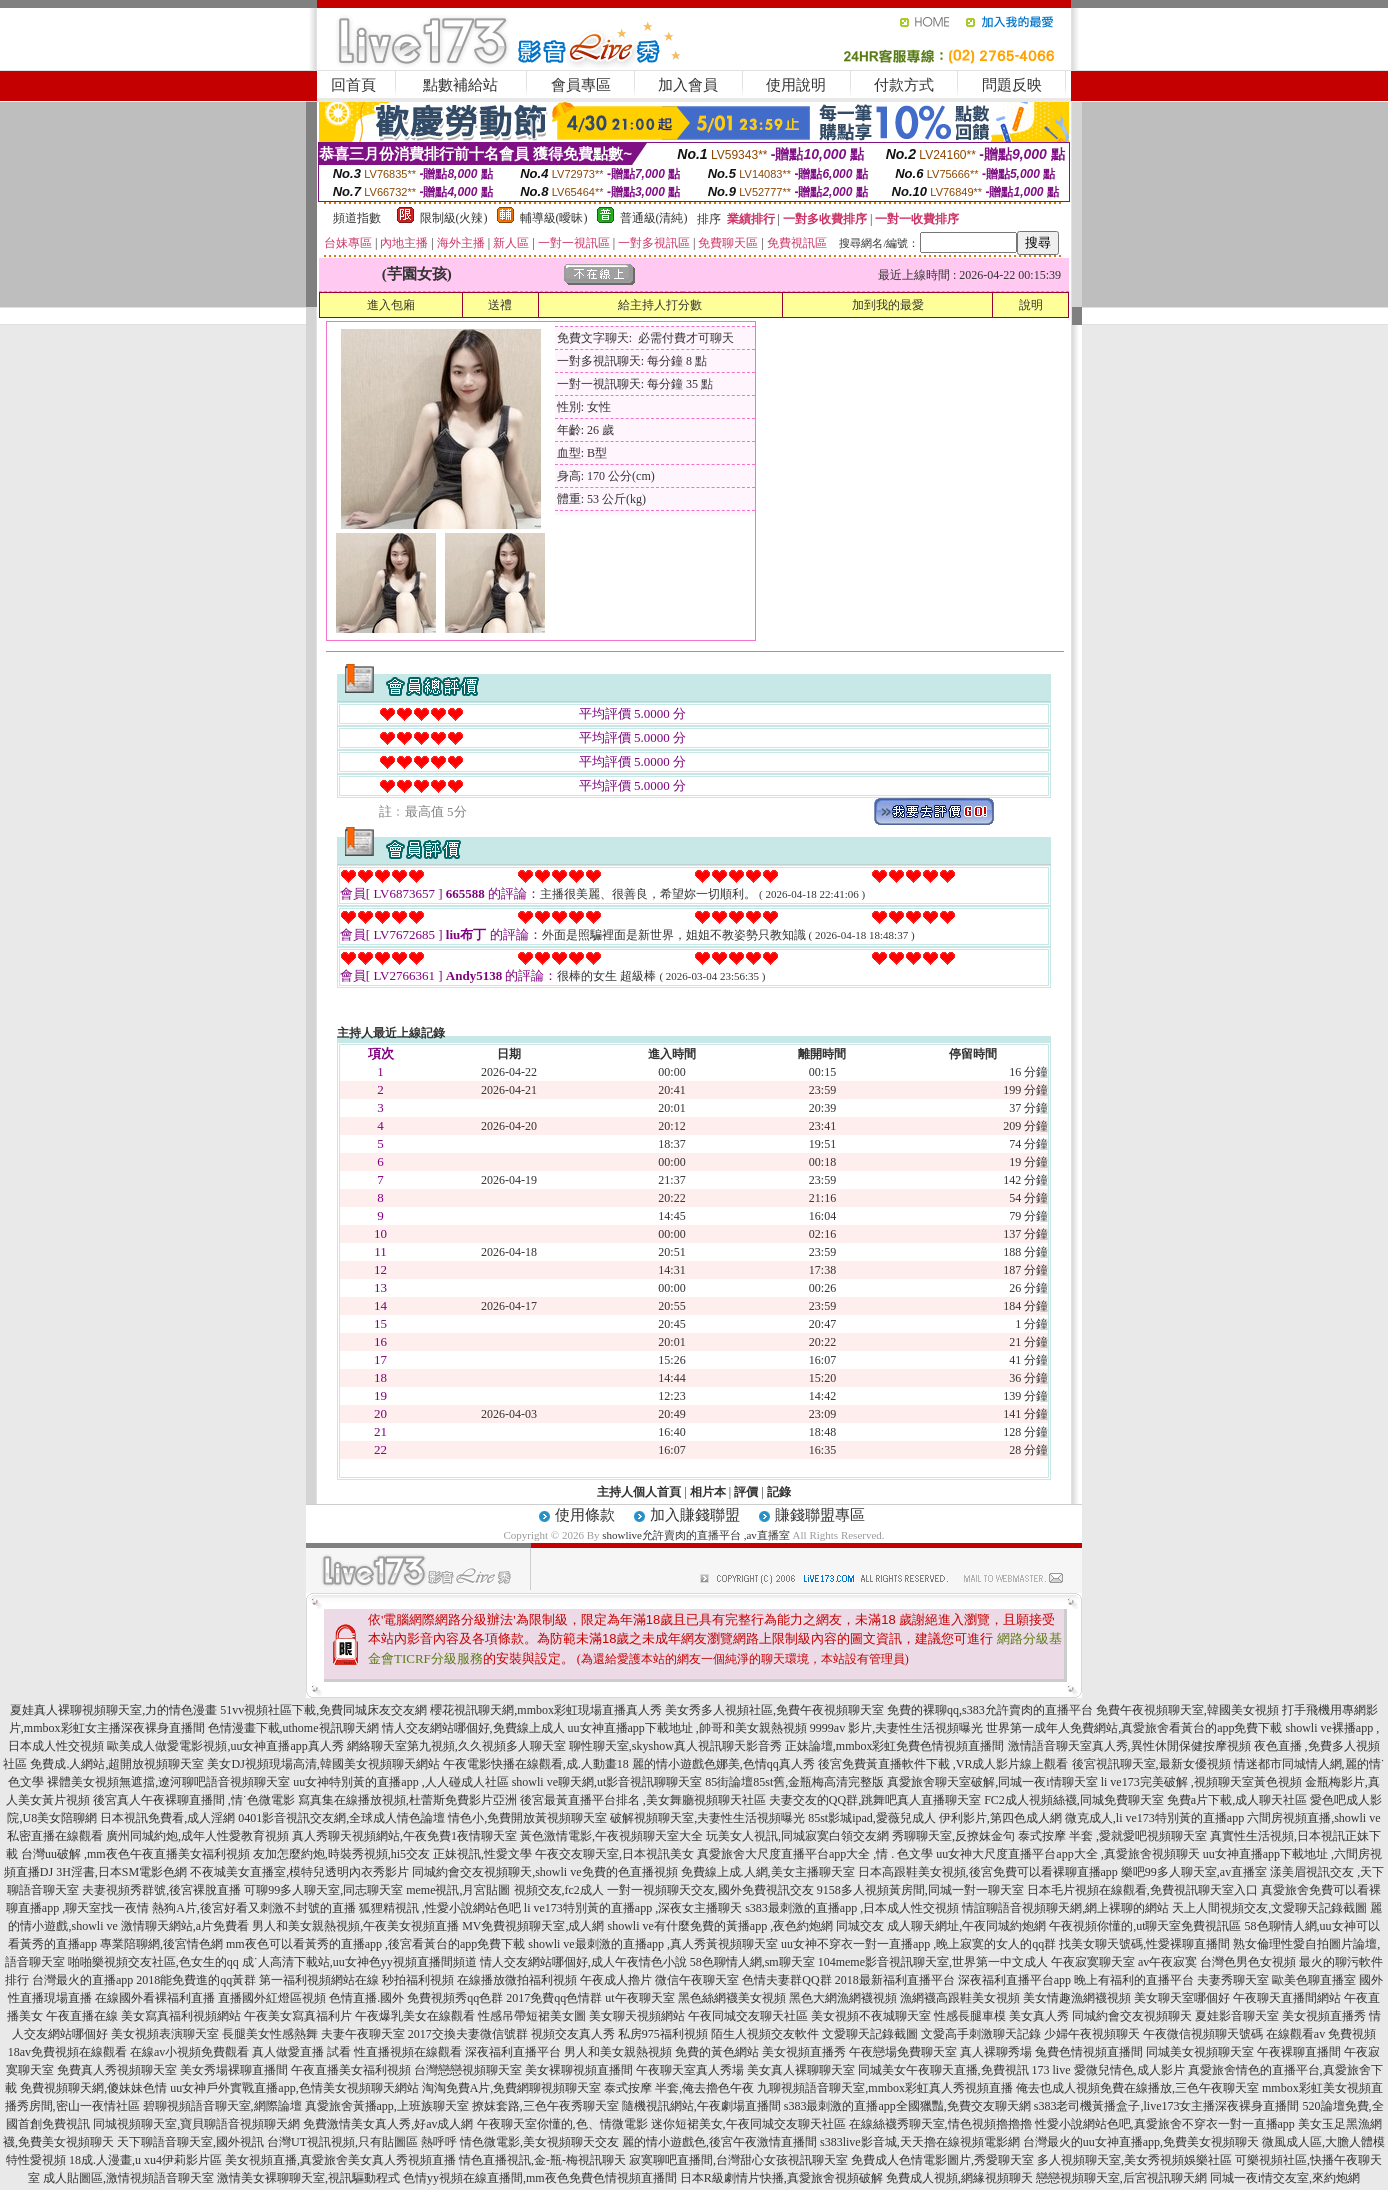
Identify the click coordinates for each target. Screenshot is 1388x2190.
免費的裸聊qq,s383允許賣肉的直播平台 (990, 1710)
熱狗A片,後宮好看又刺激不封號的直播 (254, 1908)
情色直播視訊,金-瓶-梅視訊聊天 (542, 2160)
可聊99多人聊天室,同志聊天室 (323, 1890)
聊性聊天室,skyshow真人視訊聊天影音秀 (675, 1746)
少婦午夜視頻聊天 (1092, 2034)
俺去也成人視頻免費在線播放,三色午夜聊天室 (1137, 2088)
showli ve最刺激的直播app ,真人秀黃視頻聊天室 (653, 1944)
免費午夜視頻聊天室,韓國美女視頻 (1187, 1710)
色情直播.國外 (366, 1998)
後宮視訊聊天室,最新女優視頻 (1151, 1764)
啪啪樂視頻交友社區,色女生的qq (153, 1962)
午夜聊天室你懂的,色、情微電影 (562, 2124)
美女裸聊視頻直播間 (579, 2070)
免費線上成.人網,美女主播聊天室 (768, 1872)
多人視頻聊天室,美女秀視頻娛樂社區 (1134, 2160)
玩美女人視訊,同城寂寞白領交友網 (797, 1836)
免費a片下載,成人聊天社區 (1237, 1800)
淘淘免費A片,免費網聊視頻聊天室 (512, 2088)
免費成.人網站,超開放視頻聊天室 (117, 1764)
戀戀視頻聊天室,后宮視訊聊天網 (1121, 2178)
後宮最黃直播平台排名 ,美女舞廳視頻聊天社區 (643, 1800)
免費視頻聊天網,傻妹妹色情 (93, 2088)
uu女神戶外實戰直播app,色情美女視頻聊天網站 (294, 2088)
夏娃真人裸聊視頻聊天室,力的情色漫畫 (113, 1710)
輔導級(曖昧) (554, 218)
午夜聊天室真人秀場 (690, 2070)
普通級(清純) (654, 218)
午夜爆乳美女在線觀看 (415, 2016)
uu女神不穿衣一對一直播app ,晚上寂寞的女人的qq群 (918, 1944)
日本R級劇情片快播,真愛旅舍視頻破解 (781, 2178)
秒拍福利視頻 (418, 1980)
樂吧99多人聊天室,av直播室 (1194, 1872)
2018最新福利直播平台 (895, 1980)
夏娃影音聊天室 (1237, 2016)
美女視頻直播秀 (1324, 2016)
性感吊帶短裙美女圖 (532, 2016)
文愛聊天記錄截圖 (870, 2034)
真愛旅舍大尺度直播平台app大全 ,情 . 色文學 (815, 1854)
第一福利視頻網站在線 (319, 1980)
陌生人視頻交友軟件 (765, 2034)
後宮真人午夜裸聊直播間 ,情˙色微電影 (194, 1800)
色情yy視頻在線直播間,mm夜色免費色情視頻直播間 (540, 2178)
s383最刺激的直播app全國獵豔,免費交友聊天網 (907, 2106)
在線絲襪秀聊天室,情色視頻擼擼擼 (940, 2124)
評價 (746, 1492)
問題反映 (1012, 85)
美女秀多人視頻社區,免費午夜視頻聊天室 (774, 1710)
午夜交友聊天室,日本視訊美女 (614, 1854)
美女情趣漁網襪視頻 (1077, 1998)
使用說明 (796, 85)
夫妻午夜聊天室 (363, 2034)
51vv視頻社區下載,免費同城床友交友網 (323, 1710)
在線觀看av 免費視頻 (1321, 2034)
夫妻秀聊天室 (1233, 1980)
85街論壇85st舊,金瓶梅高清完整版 (794, 1782)
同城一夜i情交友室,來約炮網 (1285, 2178)
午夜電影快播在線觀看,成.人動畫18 (536, 1764)
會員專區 (581, 85)
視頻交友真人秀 (573, 2034)
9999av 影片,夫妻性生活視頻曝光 (896, 1728)
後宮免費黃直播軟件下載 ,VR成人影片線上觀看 (943, 1764)
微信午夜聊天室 (697, 1980)
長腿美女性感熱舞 (270, 2034)
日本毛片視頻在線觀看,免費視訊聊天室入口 (1142, 1890)
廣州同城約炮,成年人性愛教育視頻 (197, 1836)
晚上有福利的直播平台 (1134, 1980)
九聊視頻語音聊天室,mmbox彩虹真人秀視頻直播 (885, 2088)
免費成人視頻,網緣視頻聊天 (959, 2178)
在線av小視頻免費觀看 (189, 2052)
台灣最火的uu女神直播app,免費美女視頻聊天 (1141, 2142)
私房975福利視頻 (663, 2034)
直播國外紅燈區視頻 (272, 1998)
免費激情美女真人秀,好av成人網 (388, 2124)
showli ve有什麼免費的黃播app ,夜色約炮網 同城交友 (746, 1926)
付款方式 (904, 85)
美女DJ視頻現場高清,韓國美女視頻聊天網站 (323, 1764)
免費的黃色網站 (717, 2052)
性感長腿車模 (970, 2016)
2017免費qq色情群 (554, 1998)
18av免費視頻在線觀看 (67, 2052)
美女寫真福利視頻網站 (181, 2016)
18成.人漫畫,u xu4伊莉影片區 (145, 2160)
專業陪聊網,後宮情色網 (161, 1944)
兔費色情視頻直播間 (1089, 2052)
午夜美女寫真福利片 (298, 2016)
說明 (1031, 305)
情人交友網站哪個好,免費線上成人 (473, 1728)
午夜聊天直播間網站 (1287, 1998)
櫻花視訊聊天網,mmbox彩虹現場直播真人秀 (546, 1710)
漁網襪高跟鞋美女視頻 (960, 1998)
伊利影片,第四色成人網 (1000, 1818)
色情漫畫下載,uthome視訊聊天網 (293, 1728)
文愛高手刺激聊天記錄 (981, 2034)
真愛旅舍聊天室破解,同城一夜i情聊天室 (992, 1782)
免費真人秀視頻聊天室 (117, 2070)
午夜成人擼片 (616, 1980)
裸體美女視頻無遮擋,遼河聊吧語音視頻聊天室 (168, 1782)
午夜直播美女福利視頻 (351, 2070)
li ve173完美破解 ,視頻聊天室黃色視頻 (1201, 1782)
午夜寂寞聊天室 (1093, 1962)
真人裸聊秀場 (996, 2052)
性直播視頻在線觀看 (408, 2052)
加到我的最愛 (888, 305)
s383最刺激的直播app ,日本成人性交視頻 (852, 1908)
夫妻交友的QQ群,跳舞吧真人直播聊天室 (875, 1800)
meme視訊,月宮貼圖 (458, 1890)
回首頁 (353, 85)
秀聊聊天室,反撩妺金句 (953, 1836)
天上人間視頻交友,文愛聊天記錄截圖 (1269, 1908)
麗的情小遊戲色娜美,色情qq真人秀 (723, 1764)
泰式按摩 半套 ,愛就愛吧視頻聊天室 (1112, 1836)
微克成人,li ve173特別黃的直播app (1154, 1818)
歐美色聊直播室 (1314, 1980)
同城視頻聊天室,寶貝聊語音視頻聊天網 (196, 2124)
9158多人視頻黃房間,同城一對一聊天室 (920, 1890)
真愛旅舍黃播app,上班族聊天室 (387, 2106)
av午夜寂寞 (1167, 1962)
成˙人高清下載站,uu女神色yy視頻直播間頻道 (359, 1962)
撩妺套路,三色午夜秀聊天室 (545, 2106)
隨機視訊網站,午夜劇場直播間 (701, 2106)
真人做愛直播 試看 (301, 2052)
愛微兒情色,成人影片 (1129, 2070)
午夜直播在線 (82, 2016)
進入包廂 (391, 305)
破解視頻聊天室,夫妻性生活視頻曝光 (707, 1818)
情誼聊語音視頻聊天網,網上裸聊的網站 (1065, 1908)
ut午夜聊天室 (639, 1998)
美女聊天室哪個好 (1182, 1998)
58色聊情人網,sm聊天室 (752, 1962)
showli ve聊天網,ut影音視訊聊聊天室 (607, 1782)
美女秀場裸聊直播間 (234, 2070)
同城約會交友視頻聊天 (1132, 2016)
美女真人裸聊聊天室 (801, 2070)
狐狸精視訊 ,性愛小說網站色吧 (440, 1908)
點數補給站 (460, 85)
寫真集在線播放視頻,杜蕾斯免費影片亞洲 (407, 1800)
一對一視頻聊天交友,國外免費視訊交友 (710, 1890)
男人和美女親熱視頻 (618, 2052)
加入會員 (688, 85)
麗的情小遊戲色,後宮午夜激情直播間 (719, 2142)
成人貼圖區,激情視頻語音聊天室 (128, 2178)
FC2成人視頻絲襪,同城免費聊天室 (1074, 1800)
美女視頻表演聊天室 (165, 2034)
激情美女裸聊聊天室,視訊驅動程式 (308, 2178)
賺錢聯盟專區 (820, 1515)
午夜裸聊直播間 (1299, 2052)
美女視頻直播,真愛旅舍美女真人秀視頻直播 (340, 2160)
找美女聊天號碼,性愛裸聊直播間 (1144, 1944)
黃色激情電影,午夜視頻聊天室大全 (611, 1836)
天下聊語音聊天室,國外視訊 (190, 2142)
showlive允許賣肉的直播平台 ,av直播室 (696, 1535)
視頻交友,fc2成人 (559, 1890)
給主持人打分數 (660, 305)
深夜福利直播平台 (513, 2052)
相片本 (708, 1492)
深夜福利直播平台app (1014, 1980)
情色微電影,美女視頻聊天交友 (539, 2142)
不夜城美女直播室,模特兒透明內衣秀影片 (299, 1872)
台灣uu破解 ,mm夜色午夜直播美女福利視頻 (135, 1854)
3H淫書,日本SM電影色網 (121, 1872)
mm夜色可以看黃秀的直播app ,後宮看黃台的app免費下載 (375, 1944)
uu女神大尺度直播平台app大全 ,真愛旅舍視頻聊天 (1067, 1854)
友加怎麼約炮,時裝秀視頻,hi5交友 (341, 1854)
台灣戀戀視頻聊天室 (468, 2070)
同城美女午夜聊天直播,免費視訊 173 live (964, 2070)
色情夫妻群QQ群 (786, 1980)
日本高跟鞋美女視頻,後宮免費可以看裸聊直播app (988, 1872)
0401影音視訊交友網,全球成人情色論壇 (341, 1818)
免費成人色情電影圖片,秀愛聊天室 (942, 2160)
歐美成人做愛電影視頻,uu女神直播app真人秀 (225, 1746)
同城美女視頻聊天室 (1200, 2052)
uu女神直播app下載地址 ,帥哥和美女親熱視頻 (687, 1728)
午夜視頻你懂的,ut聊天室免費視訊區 (1145, 1926)
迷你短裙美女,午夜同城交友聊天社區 (748, 2124)
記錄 (779, 1492)
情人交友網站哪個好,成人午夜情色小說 (583, 1962)
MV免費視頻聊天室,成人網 (533, 1926)
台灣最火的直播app (82, 1980)
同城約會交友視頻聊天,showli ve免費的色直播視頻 (544, 1872)
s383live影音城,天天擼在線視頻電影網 (920, 2142)
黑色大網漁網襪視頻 (843, 1998)
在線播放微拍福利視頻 (517, 1980)
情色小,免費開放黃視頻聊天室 (527, 1818)
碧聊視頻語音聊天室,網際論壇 (222, 2106)
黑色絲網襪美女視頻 (732, 1998)
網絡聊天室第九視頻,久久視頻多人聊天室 (456, 1746)
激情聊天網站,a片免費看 (185, 1926)
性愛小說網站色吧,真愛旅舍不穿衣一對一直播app (1165, 2124)
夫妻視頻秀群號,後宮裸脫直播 (161, 1890)
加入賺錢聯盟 (695, 1515)
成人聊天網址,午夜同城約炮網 (966, 1926)
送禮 (500, 305)
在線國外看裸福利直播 (155, 1998)
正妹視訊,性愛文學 (482, 1854)
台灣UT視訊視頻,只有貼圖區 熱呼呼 (362, 2142)
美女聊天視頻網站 (637, 2016)
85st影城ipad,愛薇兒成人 (872, 1818)
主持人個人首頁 (639, 1492)
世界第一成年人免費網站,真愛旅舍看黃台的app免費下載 (1134, 1728)
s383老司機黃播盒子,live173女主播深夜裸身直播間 (1167, 2106)
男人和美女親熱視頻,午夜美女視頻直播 (355, 1926)
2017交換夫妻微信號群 (468, 2034)
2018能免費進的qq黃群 (196, 1980)
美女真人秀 (1039, 2016)
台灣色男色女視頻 (1248, 1962)
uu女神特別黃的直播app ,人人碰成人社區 (400, 1782)
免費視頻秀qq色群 (455, 1998)
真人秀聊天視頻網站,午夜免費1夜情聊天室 (404, 1836)
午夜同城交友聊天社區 (748, 2016)
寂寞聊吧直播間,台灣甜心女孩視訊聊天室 (738, 2160)
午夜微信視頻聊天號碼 (1203, 2034)
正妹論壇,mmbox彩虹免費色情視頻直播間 (895, 1746)
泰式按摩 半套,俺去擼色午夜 (679, 2088)
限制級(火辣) (454, 218)
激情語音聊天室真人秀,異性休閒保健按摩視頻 (1129, 1746)
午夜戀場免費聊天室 (903, 2052)
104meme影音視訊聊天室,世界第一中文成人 (933, 1962)
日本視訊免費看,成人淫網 (167, 1818)
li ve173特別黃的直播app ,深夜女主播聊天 (633, 1908)
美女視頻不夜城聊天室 (871, 2016)
